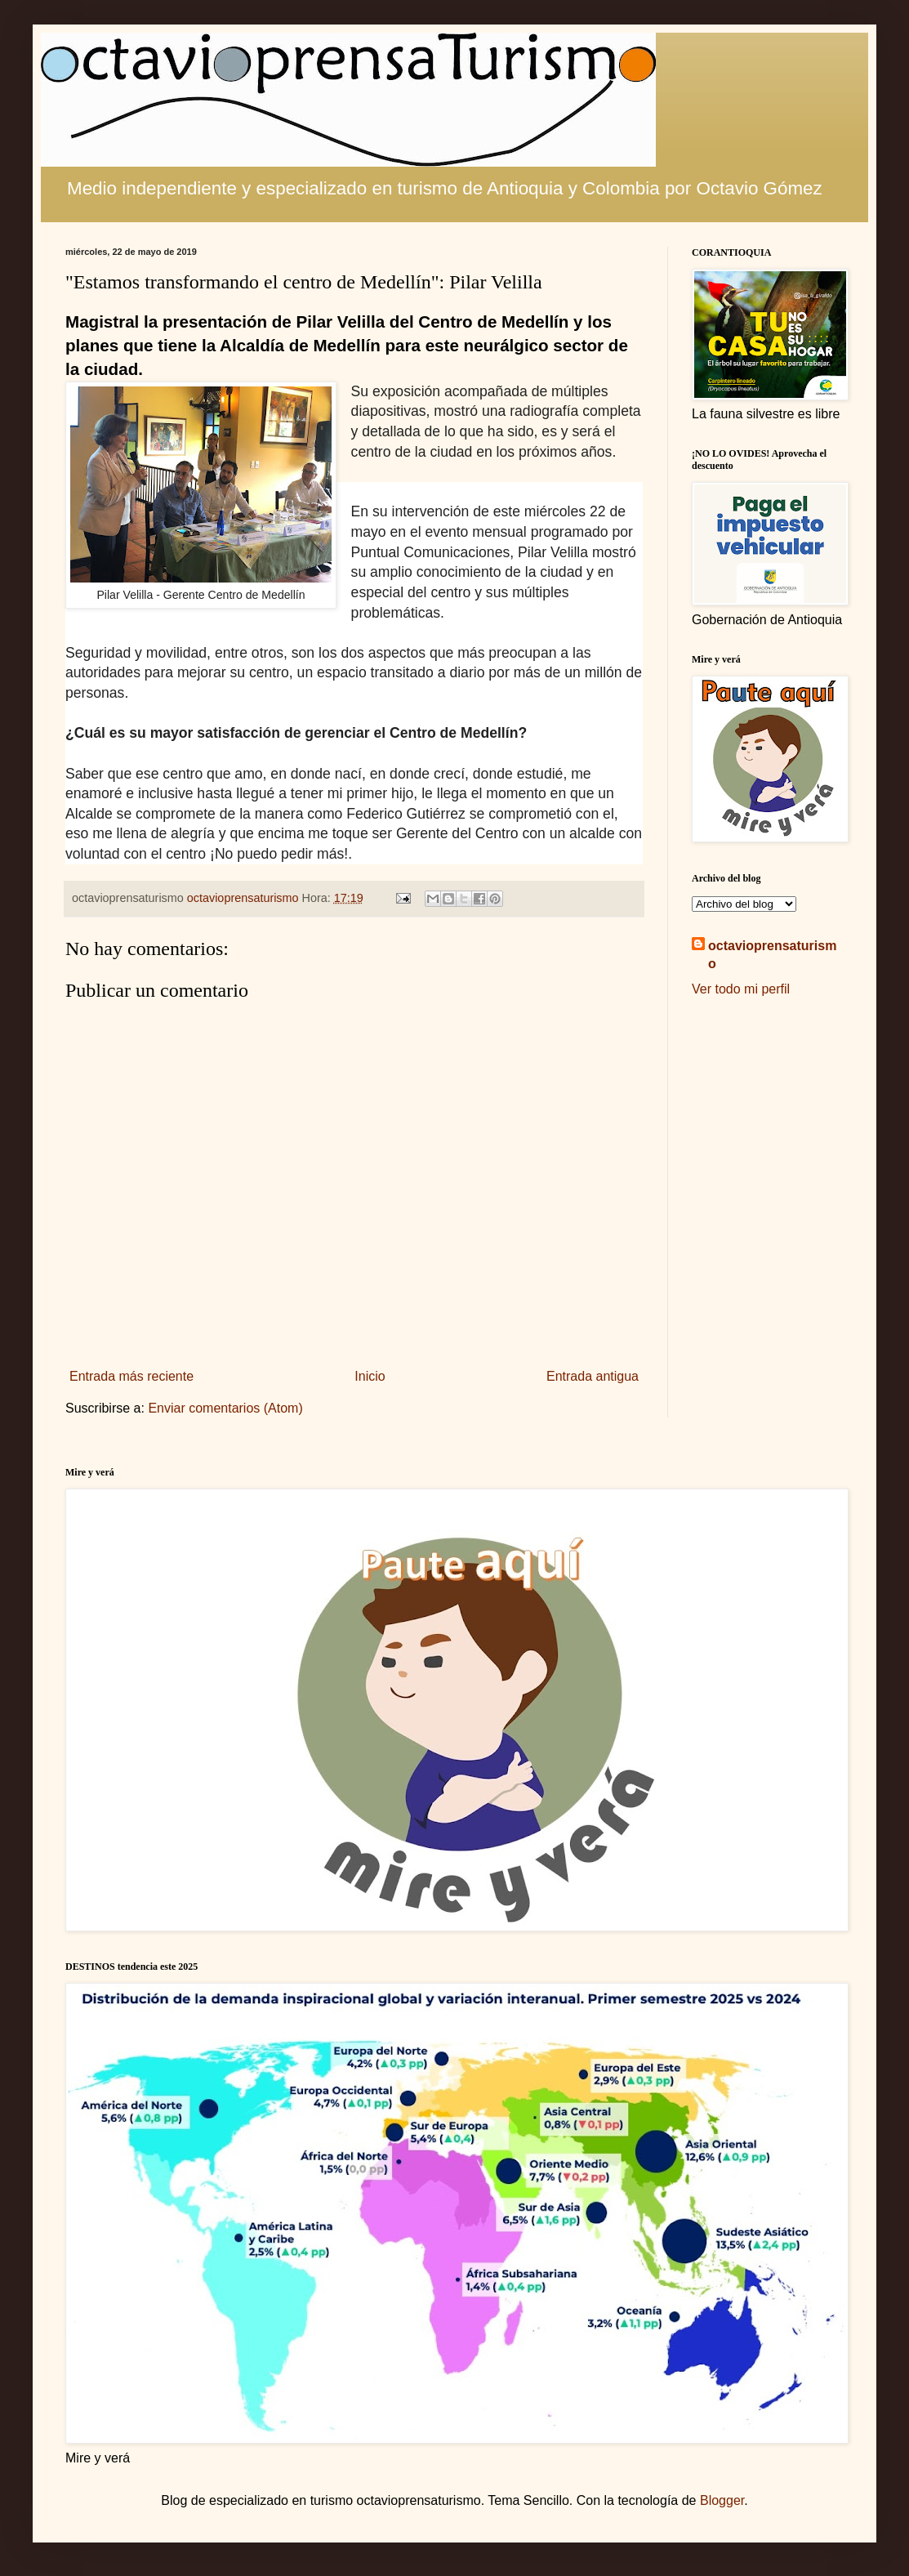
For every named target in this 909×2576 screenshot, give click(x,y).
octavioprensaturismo (772, 955)
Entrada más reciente (131, 1376)
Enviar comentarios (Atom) (225, 1408)
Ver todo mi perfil (741, 989)
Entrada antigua (592, 1376)
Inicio (369, 1376)
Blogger (722, 2500)
